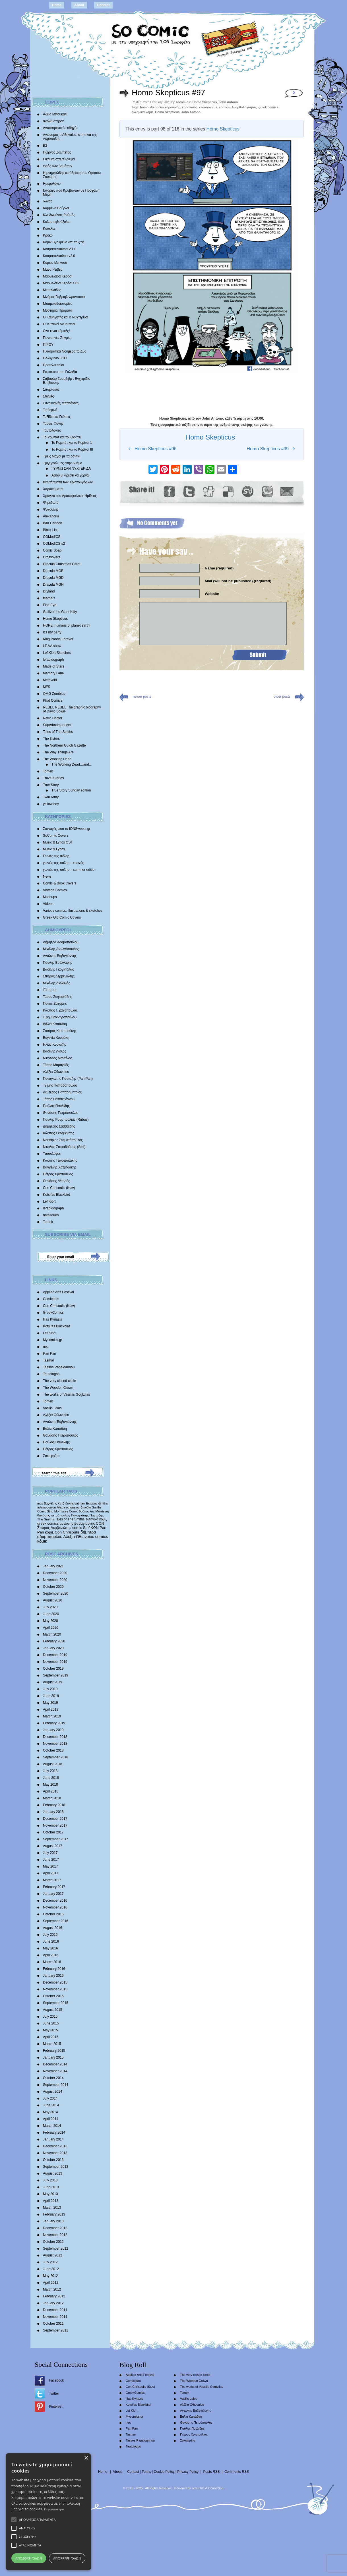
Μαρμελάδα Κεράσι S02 (61, 283)
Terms (146, 2472)
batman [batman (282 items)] (80, 1503)
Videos (48, 904)
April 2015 (50, 2037)
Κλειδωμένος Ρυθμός (59, 215)
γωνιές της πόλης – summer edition (69, 870)
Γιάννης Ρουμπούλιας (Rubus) (65, 1120)
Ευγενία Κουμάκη (56, 1038)
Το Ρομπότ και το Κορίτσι (62, 437)
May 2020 (50, 1621)
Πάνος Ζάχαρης (55, 1004)
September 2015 (55, 2003)
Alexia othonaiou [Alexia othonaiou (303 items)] (68, 1507)
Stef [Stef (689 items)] (86, 1528)
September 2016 (55, 1921)
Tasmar (48, 1360)
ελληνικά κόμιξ (142, 112)
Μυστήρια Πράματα (57, 310)
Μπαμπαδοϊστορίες (57, 304)
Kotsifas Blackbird (56, 1195)
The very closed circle (59, 1381)
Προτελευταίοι (53, 365)
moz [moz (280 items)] (40, 1503)
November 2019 (55, 1662)
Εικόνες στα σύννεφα (59, 159)
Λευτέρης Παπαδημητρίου (62, 1092)
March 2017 (52, 1880)
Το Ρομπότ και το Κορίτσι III (72, 449)
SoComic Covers (56, 836)
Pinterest (55, 2407)
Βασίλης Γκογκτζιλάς (58, 969)
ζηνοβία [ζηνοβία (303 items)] (85, 1507)
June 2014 (51, 2105)
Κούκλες (49, 229)
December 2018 (55, 1737)
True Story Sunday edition (71, 790)
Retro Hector (52, 718)
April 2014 (50, 2119)
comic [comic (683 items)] (77, 1528)
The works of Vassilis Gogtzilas (66, 1394)
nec (45, 1347)
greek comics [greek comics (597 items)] (48, 1523)
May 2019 (50, 1703)
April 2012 (50, 2283)
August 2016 (52, 1928)
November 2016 (55, 1907)
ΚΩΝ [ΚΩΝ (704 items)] (95, 1528)
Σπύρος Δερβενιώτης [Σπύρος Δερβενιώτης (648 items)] (54, 1528)
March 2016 (52, 1962)
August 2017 (52, 1846)
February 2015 (54, 2051)
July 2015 (50, 2016)
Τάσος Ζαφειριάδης (57, 997)
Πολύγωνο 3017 (55, 358)
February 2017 (54, 1887)
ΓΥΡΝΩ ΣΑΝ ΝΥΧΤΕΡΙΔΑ (71, 469)
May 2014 (50, 2112)
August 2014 (52, 2092)
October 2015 (53, 1996)
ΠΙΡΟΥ (48, 345)
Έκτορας (49, 990)
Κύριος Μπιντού (55, 263)
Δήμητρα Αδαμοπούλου (61, 942)
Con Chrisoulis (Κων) (59, 1188)
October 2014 (53, 2078)
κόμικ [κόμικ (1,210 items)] (42, 1541)
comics (224, 107)
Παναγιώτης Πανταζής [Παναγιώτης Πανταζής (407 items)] (87, 1515)
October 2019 (53, 1669)
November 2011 (55, 2317)
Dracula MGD (53, 578)
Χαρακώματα (53, 489)
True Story (51, 785)
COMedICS (51, 537)
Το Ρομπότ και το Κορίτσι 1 (71, 443)
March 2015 (52, 2044)
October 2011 (53, 2324)
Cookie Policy (164, 2472)
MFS (46, 687)
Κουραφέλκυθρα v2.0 (59, 256)
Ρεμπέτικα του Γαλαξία (60, 372)
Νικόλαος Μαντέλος (57, 1058)
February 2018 (54, 1805)
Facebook (56, 2380)
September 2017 (55, 1839)
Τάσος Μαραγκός (56, 1065)
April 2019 (50, 1709)
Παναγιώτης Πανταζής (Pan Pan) (68, 1079)
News (47, 876)
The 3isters (51, 739)
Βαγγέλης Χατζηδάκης (59, 1167)
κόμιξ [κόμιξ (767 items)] (49, 1532)
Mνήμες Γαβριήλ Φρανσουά (64, 297)
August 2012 (52, 2255)
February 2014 (54, 2132)
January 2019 (53, 1730)
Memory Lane (53, 673)
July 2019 (50, 1689)
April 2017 (50, 1873)
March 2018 (52, 1798)
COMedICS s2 (54, 544)
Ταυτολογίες (52, 430)
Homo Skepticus (55, 619)
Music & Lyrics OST (58, 842)
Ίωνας (47, 201)
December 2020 (55, 1573)
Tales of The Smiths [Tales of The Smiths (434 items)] (69, 1519)
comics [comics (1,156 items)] (101, 1536)
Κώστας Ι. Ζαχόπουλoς (60, 1010)
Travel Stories (53, 778)
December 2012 (55, 2228)
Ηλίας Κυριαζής (54, 1044)
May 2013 (50, 2194)
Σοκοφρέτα (51, 1456)
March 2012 (52, 2289)
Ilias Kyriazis (52, 1319)
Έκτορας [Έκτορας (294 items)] (92, 1503)
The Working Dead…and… (71, 764)
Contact (103, 5)
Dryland (49, 591)
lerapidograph (53, 660)
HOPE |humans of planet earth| (66, 625)
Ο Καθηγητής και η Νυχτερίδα (65, 317)
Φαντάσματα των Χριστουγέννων (68, 482)
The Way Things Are (58, 752)
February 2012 (54, 2296)
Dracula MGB (53, 571)
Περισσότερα (54, 2509)
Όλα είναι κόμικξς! (56, 331)
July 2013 (50, 2180)
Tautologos (51, 1374)
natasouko (51, 1215)
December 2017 (55, 1819)
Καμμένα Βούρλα (56, 208)
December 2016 (55, 1901)
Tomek (48, 771)
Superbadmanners (57, 725)
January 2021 (53, 1566)
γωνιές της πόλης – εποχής (63, 863)
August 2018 (52, 1764)
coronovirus (208, 107)
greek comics (268, 107)
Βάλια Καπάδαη (55, 1024)
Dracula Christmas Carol (61, 564)
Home (56, 5)
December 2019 (55, 1655)
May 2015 (50, 2030)
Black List (50, 530)
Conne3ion (215, 2488)
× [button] (86, 2458)
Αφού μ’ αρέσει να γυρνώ (70, 475)
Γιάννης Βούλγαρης (57, 963)
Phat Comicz (52, 700)
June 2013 (51, 2187)
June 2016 (51, 1941)
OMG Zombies (54, 694)
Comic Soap (52, 550)
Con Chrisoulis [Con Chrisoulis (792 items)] (67, 1532)
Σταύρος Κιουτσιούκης (60, 1031)
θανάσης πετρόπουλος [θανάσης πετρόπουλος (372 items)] (53, 1515)
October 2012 (53, 2242)
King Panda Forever (58, 639)
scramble (198, 2488)
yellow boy (51, 804)
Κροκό (48, 235)
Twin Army (51, 797)
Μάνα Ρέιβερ (52, 270)
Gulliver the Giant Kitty (60, 612)
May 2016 (50, 1948)
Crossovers (51, 557)
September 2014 (55, 2085)
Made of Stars (53, 666)
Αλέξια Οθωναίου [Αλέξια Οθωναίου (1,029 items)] (78, 1536)
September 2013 (55, 2167)
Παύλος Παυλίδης (56, 1106)
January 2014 (53, 2139)
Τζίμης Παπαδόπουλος (60, 1085)
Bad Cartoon (52, 523)
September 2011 (55, 2330)
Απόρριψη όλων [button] (67, 2558)
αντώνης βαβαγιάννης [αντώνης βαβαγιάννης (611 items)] (77, 1523)
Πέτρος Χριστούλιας (58, 1174)
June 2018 (51, 1778)
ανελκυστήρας (53, 121)
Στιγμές (48, 396)
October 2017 (53, 1832)
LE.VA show (52, 646)
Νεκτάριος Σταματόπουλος (63, 1140)
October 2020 (53, 1587)
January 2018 (53, 1812)
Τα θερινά (50, 410)
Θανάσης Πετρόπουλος (60, 1113)
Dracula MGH (53, 585)
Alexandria (51, 516)
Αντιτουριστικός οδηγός (60, 128)
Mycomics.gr (52, 1340)
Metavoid (50, 680)
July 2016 (50, 1935)
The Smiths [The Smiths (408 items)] (45, 1519)
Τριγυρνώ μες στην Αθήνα (62, 463)
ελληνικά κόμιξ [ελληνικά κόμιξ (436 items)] (96, 1519)
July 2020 (50, 1607)
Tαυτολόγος (52, 1154)
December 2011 (55, 2310)
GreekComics (53, 1313)
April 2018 (50, 1791)
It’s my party (52, 632)
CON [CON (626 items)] (100, 1523)
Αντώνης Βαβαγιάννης (60, 956)
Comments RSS (236, 2472)
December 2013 (55, 2146)
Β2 (45, 146)
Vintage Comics (55, 890)
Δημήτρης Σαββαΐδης (59, 1126)
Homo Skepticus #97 (168, 92)
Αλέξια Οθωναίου (56, 1072)
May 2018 (50, 1785)
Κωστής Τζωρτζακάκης (60, 1160)
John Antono (228, 102)
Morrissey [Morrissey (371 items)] (103, 1511)
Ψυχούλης (50, 509)
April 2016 (50, 1955)
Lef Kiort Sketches (57, 653)
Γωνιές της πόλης (56, 856)
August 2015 (52, 2010)
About (79, 5)
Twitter (54, 2393)
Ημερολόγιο (52, 184)
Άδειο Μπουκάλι (55, 114)
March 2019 (52, 1716)
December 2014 (55, 2064)
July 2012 (50, 2262)
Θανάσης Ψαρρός (56, 1181)
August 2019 (52, 1682)
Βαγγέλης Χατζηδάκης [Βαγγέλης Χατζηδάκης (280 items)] (58, 1503)
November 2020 (55, 1580)
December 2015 (55, 1982)
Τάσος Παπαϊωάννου (59, 1099)
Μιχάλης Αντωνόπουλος (61, 949)
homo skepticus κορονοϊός (160, 107)
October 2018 (53, 1750)
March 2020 (52, 1634)
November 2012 (55, 2235)
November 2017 (55, 1825)
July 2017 (50, 1853)
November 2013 (55, 2153)
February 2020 (54, 1641)
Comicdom (51, 1299)
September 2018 (55, 1757)
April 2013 (50, 2201)
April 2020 (50, 1628)
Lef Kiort (49, 1201)
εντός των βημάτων (57, 166)
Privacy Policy (188, 2472)
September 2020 (55, 1593)
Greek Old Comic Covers (62, 917)
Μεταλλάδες (52, 290)
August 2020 (52, 1600)
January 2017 (53, 1894)
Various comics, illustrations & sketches (72, 911)
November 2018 (55, 1744)
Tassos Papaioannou (59, 1367)
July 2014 (50, 2098)
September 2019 (55, 1675)
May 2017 (50, 1866)
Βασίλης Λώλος (54, 1051)
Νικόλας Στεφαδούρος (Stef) (64, 1147)
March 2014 (52, 2126)
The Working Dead (57, 759)
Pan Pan (49, 1354)
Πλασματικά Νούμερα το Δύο (64, 351)
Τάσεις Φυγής (53, 424)
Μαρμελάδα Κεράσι (57, 276)
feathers (49, 598)
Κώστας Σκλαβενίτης (58, 1133)
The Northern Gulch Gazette (64, 745)
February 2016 (54, 1969)
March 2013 (52, 2208)
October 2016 (53, 1914)
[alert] (48, 2511)
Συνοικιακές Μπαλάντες (61, 403)
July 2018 (50, 1771)
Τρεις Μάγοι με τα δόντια (61, 456)
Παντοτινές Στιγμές (57, 338)
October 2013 (53, 2160)
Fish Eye (49, 605)
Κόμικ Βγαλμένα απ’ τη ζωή (63, 242)
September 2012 (55, 2248)
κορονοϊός (189, 107)
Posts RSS (211, 2472)
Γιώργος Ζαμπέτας (57, 152)
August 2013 (52, 2173)
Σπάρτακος (51, 389)
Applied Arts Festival (58, 1292)
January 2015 (53, 2057)
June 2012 (51, 2269)
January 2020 (53, 1648)
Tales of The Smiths (58, 732)
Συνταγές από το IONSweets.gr (66, 829)
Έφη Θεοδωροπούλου (60, 1017)
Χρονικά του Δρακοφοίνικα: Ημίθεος (70, 496)
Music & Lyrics (54, 849)
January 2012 (53, 2303)
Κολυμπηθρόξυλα (56, 222)
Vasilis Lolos (52, 1408)
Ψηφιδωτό (50, 503)
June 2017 (51, 1860)
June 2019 (51, 1696)
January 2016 (53, 1976)
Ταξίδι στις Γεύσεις (57, 417)
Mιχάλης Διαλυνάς (56, 983)
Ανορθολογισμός (244, 107)
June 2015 (51, 2023)
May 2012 (50, 2276)
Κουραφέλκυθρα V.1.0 (59, 249)
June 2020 (51, 1614)
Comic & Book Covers (59, 883)
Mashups (50, 897)
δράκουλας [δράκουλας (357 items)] (87, 1511)
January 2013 (53, 2221)
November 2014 (55, 2071)
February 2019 (54, 1723)
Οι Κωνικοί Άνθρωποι (59, 324)
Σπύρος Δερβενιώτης (59, 976)
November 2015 (55, 1989)
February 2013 (54, 2214)
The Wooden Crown (58, 1388)
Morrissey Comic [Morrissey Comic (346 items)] (66, 1511)
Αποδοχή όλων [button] (28, 2558)
